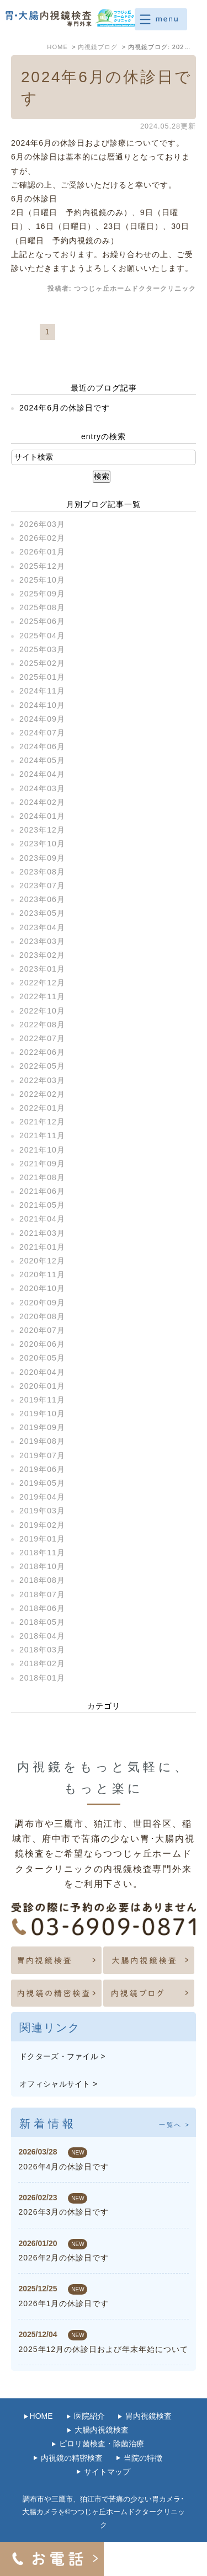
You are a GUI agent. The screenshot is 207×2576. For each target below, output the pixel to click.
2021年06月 (42, 1191)
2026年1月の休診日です (63, 2303)
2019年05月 (42, 1483)
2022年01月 (42, 1107)
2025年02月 (42, 663)
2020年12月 (42, 1260)
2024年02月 (42, 802)
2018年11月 (42, 1552)
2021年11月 (42, 1135)
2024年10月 (42, 705)
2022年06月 (42, 1052)
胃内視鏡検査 (148, 2416)
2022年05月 (42, 1066)
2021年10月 (42, 1149)
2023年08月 (42, 871)
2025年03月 (42, 649)
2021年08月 (42, 1177)
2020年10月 (42, 1288)
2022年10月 (42, 1010)
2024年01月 (42, 816)
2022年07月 (42, 1038)
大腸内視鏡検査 (102, 2429)
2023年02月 (42, 955)
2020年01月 (42, 1386)
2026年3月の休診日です (63, 2211)
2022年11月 (42, 996)
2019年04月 (42, 1496)
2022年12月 (42, 982)
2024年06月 (42, 746)
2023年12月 (42, 829)
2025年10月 (42, 579)
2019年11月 (42, 1399)
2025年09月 (42, 593)
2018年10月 (42, 1566)
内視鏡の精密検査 (72, 2458)
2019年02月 (42, 1525)
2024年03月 (42, 788)
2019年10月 (42, 1413)
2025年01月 (42, 677)
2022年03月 (42, 1080)
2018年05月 (42, 1622)
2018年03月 (42, 1649)
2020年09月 (42, 1302)
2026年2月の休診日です (63, 2257)
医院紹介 (89, 2416)
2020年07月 (42, 1330)
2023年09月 (42, 858)
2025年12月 (42, 566)
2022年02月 (42, 1094)
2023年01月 (42, 968)
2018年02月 (42, 1663)
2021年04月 (42, 1218)
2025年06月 (42, 621)
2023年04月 (42, 927)
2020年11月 (42, 1274)
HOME (41, 2416)
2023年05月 (42, 913)
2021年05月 (42, 1205)
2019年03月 (42, 1510)
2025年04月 (42, 635)
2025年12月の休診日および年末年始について (103, 2349)
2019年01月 (42, 1538)
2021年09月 (42, 1163)
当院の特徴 (143, 2458)
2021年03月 (42, 1233)
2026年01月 (42, 551)
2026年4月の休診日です (63, 2166)
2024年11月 (42, 690)
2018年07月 (42, 1594)
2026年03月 (42, 524)
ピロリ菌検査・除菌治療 (101, 2443)
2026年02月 (42, 538)
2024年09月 (42, 718)
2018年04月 (42, 1635)
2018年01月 (42, 1677)
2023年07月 (42, 885)
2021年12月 (42, 1121)
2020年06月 (42, 1344)
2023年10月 (42, 843)
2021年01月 (42, 1246)
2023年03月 (42, 941)
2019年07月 (42, 1455)
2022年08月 (42, 1024)
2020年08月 (42, 1316)
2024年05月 (42, 760)
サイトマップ (107, 2471)
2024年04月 (42, 774)
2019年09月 (42, 1427)
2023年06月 (42, 899)
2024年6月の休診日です (64, 407)
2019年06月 (42, 1469)
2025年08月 (42, 607)
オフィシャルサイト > (58, 2083)
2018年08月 (42, 1580)
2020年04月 (42, 1372)
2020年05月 (42, 1357)
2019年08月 (42, 1441)
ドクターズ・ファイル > (62, 2056)
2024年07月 (42, 732)
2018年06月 (42, 1608)
